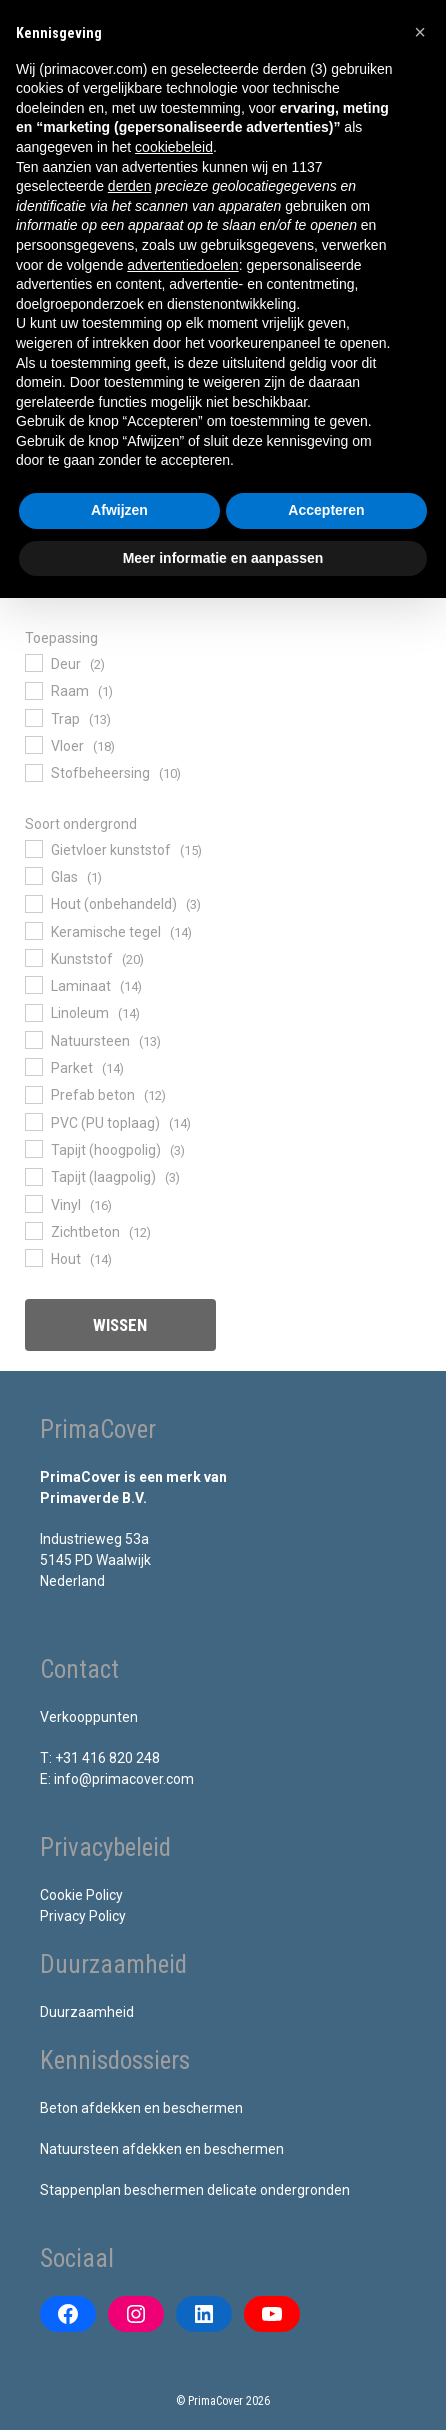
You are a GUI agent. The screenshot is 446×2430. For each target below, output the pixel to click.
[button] (420, 32)
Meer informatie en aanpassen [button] (223, 558)
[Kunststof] (33, 957)
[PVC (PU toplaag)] (33, 1121)
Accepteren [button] (326, 510)
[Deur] (33, 662)
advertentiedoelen (182, 265)
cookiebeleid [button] (174, 147)
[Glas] (33, 875)
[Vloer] (33, 744)
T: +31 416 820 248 (100, 1758)
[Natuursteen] (33, 1039)
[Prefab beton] (33, 1094)
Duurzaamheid (87, 2012)
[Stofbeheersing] (33, 772)
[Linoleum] (33, 1012)
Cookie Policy (81, 1895)
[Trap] (33, 717)
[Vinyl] (33, 1203)
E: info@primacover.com (117, 1779)
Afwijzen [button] (119, 510)
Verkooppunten (89, 1717)
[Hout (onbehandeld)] (33, 903)
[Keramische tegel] (33, 930)
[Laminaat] (33, 984)
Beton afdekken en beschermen (141, 2108)
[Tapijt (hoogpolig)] (33, 1148)
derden (130, 186)
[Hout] (33, 1257)
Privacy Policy (83, 1916)
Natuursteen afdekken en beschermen (162, 2149)
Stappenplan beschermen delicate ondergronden (195, 2190)
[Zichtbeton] (33, 1230)
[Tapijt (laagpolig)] (33, 1176)
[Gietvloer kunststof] (33, 848)
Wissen (120, 1325)
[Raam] (33, 690)
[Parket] (33, 1066)
